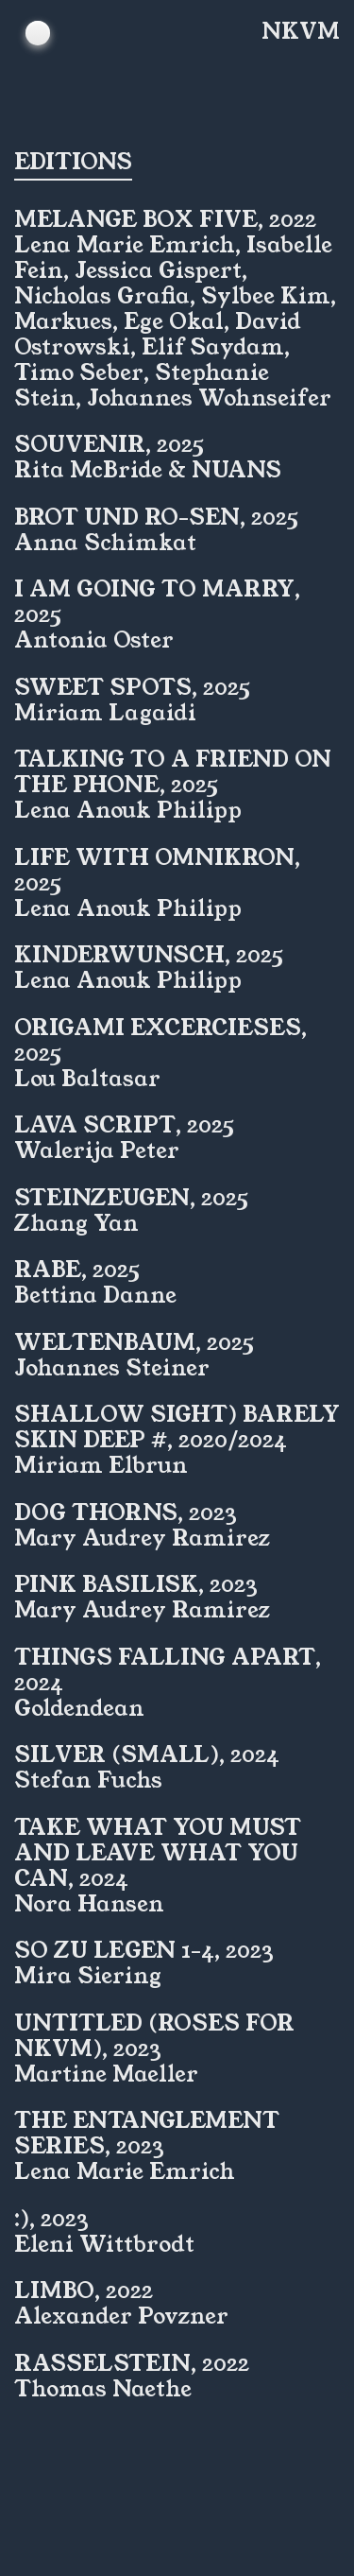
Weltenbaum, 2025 (134, 1342)
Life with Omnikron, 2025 (157, 870)
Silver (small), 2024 (146, 1754)
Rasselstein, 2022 (131, 2363)
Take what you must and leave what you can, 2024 (157, 1852)
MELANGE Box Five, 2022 (165, 219)
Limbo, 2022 (83, 2290)
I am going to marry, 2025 (157, 602)
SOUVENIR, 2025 (109, 444)
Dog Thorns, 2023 (125, 1512)
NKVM (300, 31)
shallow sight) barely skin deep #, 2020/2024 (177, 1427)
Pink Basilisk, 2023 (136, 1584)
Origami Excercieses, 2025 (160, 1040)
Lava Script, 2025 (124, 1125)
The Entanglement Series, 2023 (146, 2133)
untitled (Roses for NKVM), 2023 (154, 2036)
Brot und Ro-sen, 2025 (156, 517)
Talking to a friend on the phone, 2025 (172, 772)
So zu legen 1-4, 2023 (144, 1950)
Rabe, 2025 (77, 1269)
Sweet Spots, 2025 (132, 687)
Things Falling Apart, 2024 (167, 1670)
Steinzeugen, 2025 (131, 1198)
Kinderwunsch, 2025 (148, 955)
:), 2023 (51, 2219)
